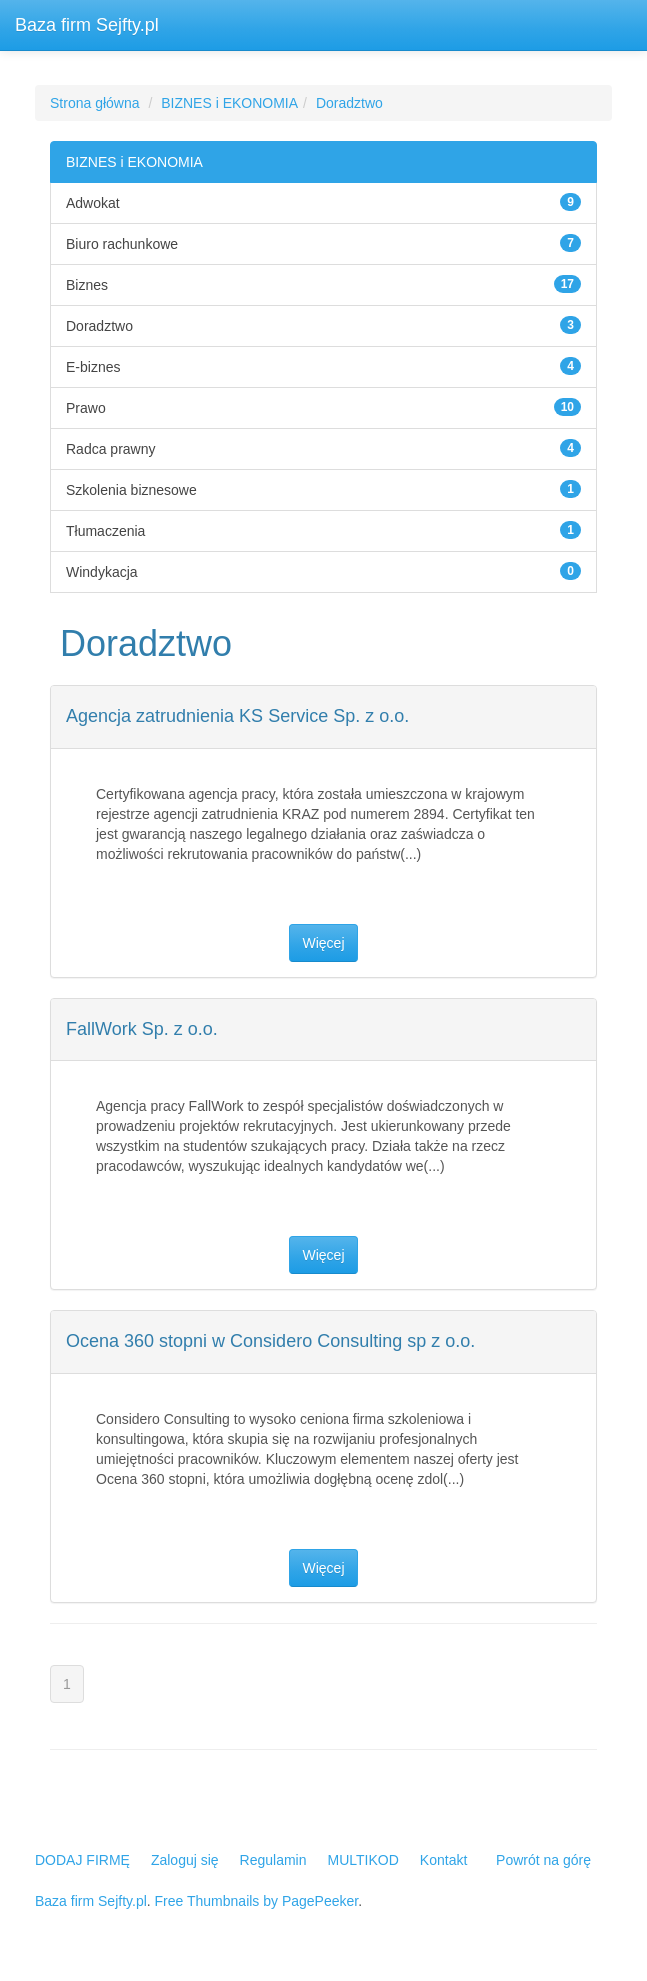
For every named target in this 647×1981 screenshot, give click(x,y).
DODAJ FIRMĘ (82, 1860)
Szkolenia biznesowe (131, 490)
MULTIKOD (363, 1860)
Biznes (87, 285)
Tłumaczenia (105, 531)
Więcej (323, 943)
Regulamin (273, 1860)
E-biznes (93, 367)
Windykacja (102, 572)
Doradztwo (349, 103)
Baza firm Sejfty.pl (87, 25)
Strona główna (95, 103)
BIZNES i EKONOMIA (229, 103)
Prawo (86, 408)
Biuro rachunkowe (122, 244)
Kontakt (443, 1860)
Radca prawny (111, 449)
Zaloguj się (185, 1860)
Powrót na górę (543, 1860)
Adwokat (93, 203)
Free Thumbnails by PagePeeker (257, 1901)
